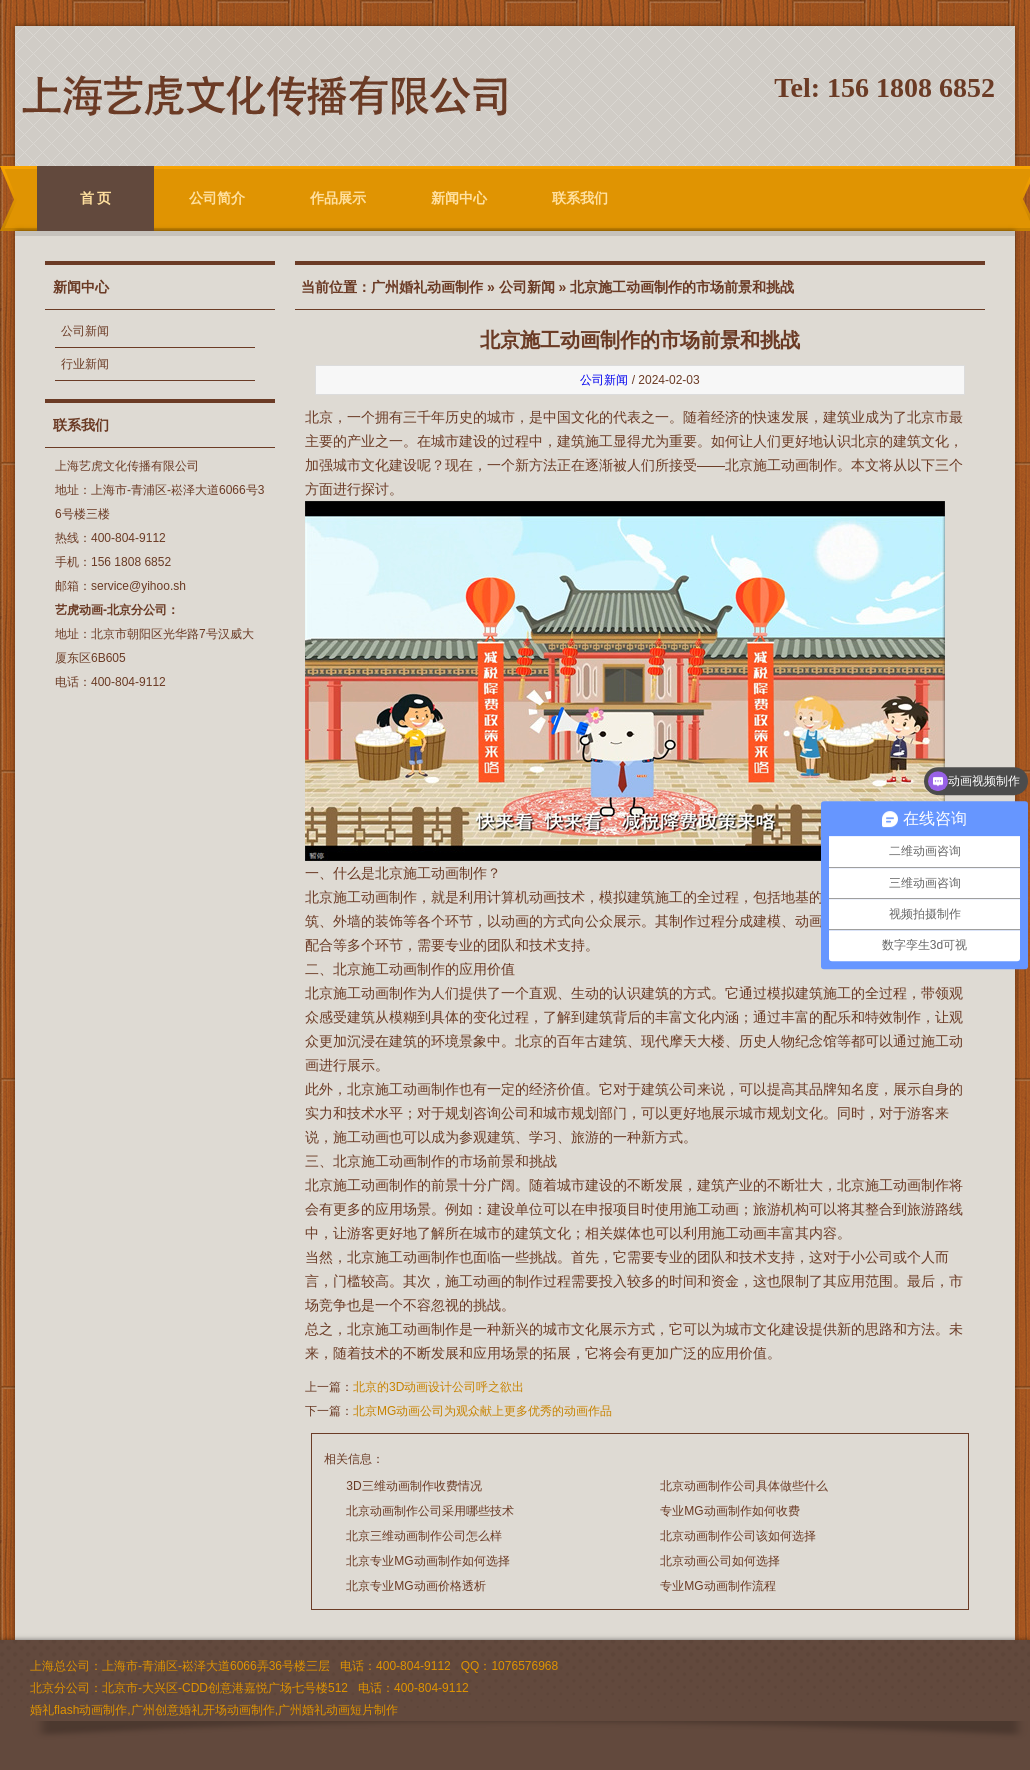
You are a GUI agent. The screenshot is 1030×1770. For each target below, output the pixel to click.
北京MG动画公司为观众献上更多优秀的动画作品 (482, 1411)
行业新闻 (85, 364)
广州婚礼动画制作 (427, 287)
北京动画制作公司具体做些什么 (744, 1486)
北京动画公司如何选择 (720, 1561)
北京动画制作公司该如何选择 (738, 1536)
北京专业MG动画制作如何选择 (427, 1561)
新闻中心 (459, 198)
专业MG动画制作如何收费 (729, 1511)
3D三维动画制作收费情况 (413, 1486)
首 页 (96, 198)
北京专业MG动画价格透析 (415, 1586)
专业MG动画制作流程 (717, 1586)
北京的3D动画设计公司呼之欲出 (438, 1387)
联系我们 (580, 198)
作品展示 (338, 198)
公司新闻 (85, 331)
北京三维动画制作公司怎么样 (424, 1536)
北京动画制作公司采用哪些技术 (430, 1511)
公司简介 (217, 198)
